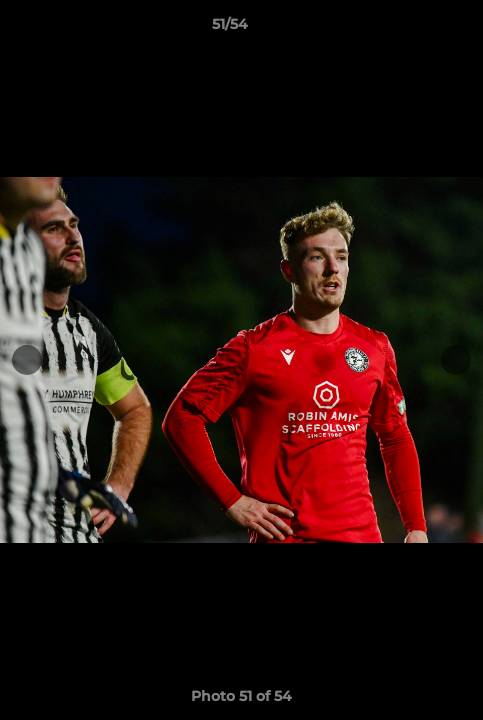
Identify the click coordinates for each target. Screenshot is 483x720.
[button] (411, 29)
